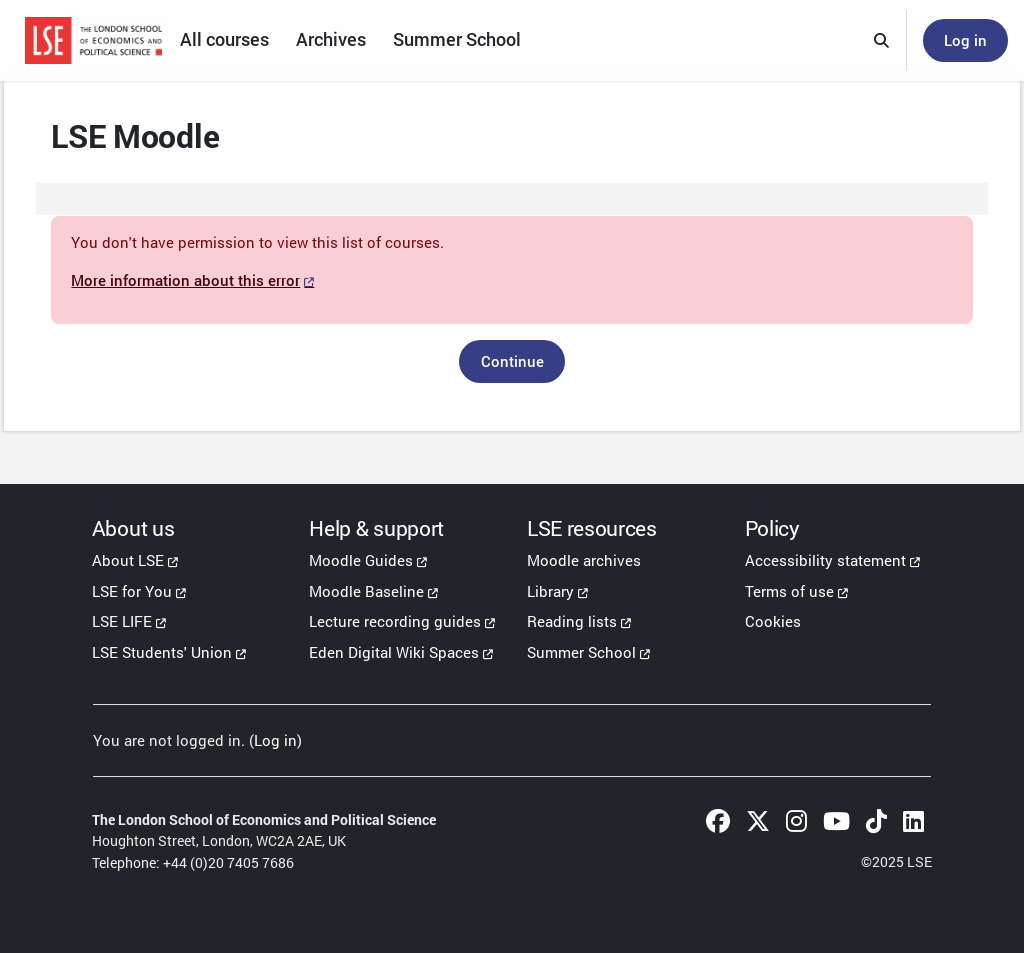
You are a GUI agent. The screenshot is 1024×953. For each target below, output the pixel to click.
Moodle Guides (361, 560)
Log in (965, 40)
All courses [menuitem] (224, 39)
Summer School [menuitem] (457, 39)
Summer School (581, 652)
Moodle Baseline (366, 591)
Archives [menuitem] (331, 39)
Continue (512, 365)
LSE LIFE (122, 621)
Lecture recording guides (395, 621)
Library (550, 591)
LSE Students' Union (162, 652)
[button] (882, 41)
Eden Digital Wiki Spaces (394, 652)
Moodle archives (584, 560)
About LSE (128, 560)
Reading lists (572, 621)
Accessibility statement (825, 560)
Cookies (773, 621)
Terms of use (789, 591)
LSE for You (132, 591)
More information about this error (237, 283)
